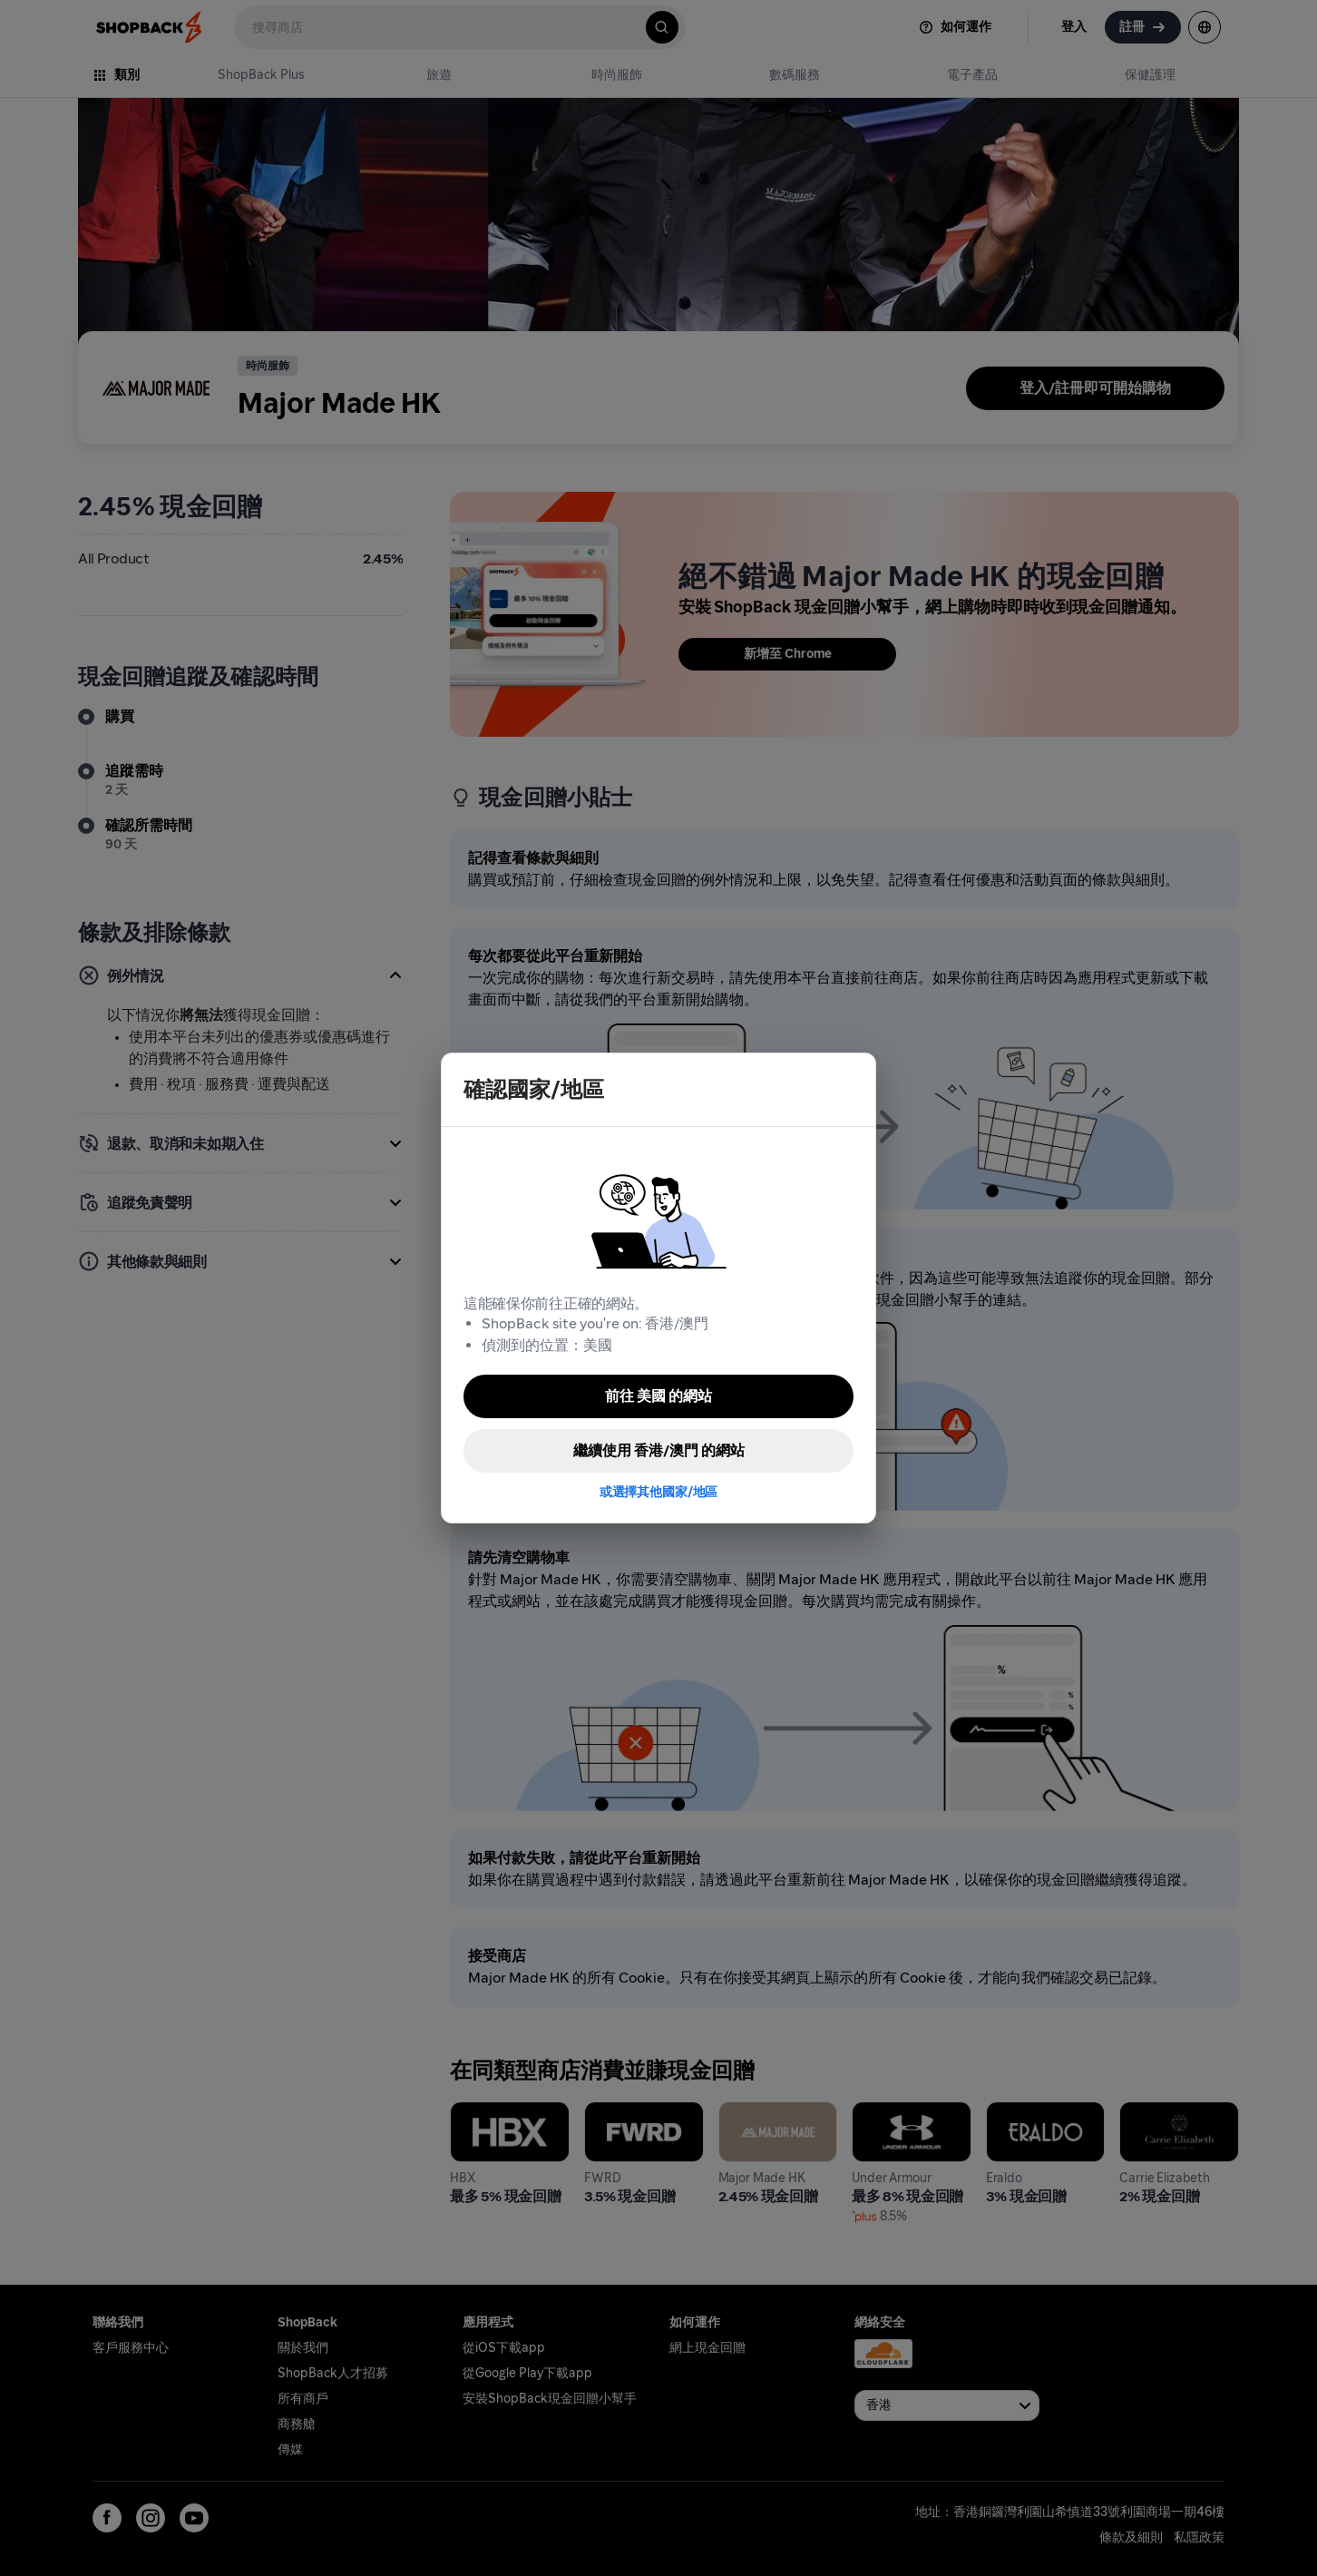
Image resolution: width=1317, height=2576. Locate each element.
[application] (1270, 2529)
